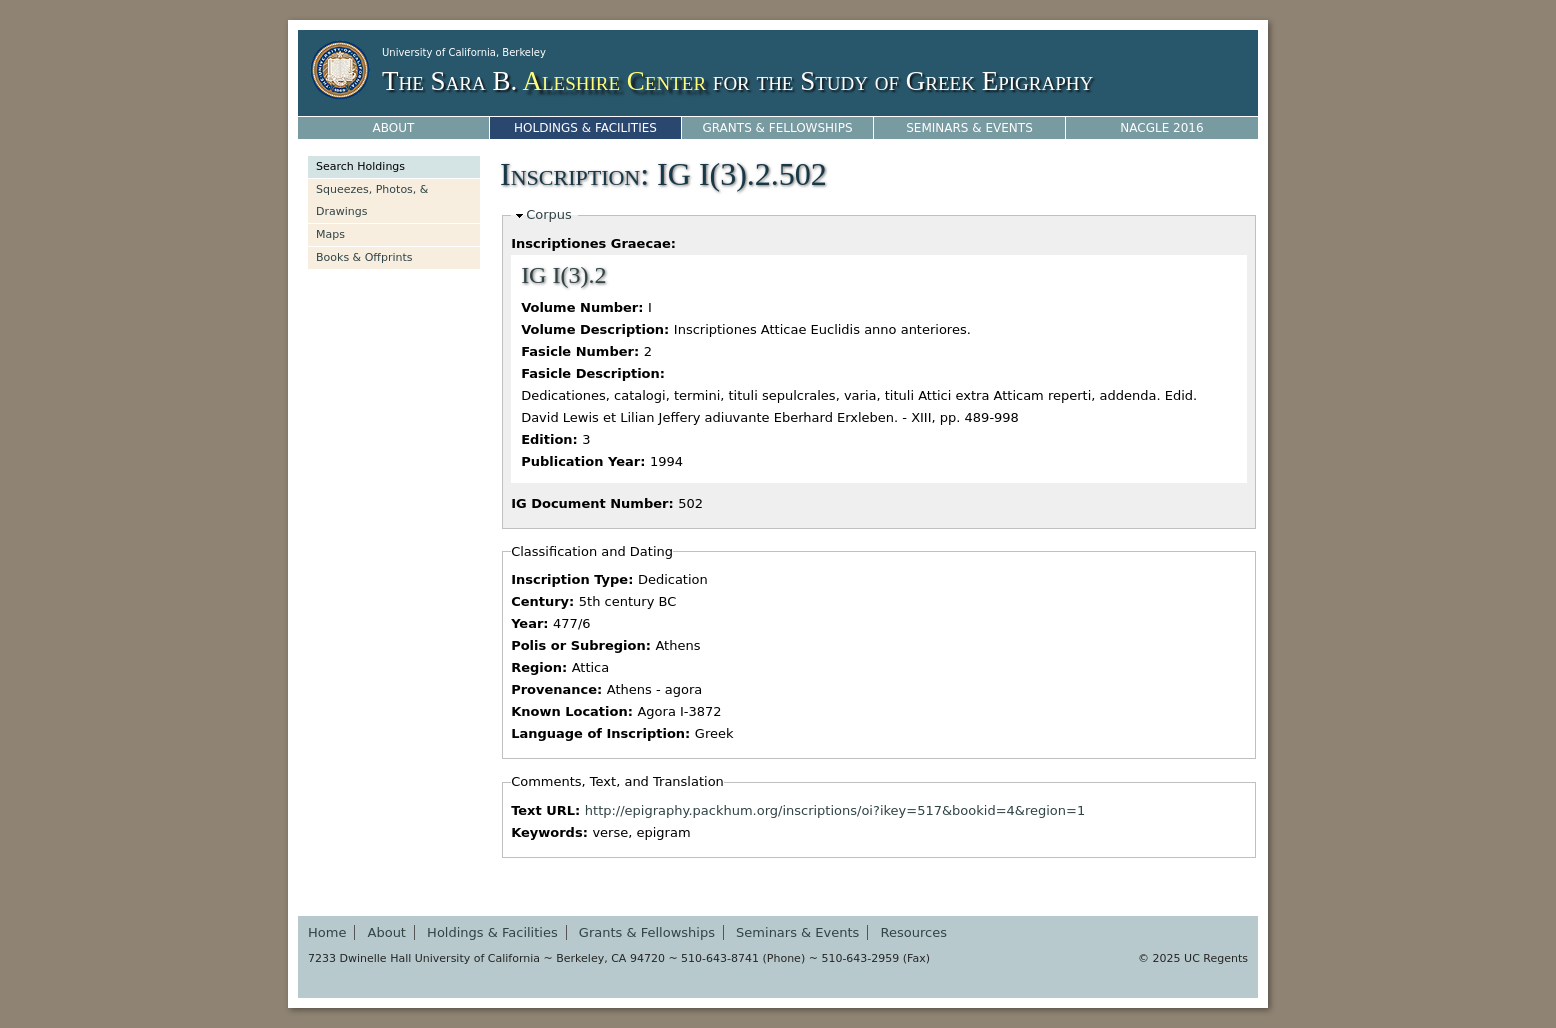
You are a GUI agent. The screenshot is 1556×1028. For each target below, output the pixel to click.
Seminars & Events (969, 128)
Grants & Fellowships (777, 128)
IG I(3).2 (563, 275)
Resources (914, 932)
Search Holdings (360, 166)
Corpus (549, 214)
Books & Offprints (364, 257)
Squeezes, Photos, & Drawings (372, 200)
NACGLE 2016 (1161, 128)
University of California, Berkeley (464, 52)
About (394, 128)
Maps (330, 234)
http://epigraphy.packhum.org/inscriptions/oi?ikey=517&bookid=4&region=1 (835, 810)
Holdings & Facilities (585, 128)
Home (327, 932)
